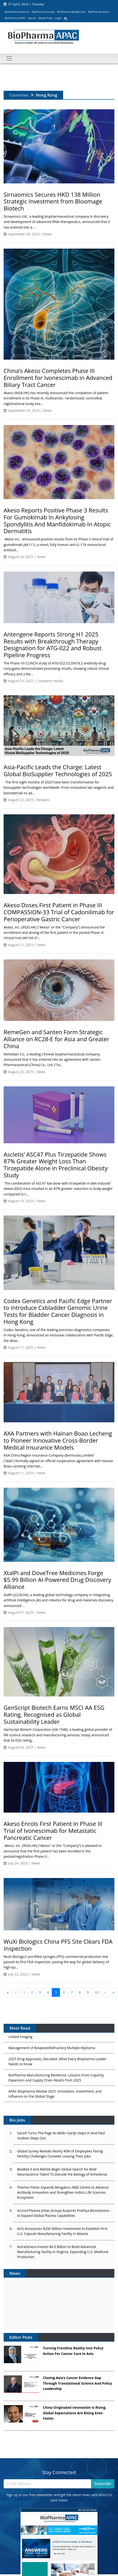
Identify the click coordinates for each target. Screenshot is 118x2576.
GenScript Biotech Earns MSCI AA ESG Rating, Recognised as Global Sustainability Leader (54, 1714)
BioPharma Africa (99, 12)
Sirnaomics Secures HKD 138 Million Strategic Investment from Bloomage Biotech (53, 201)
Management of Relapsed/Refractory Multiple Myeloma (51, 2049)
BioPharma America (17, 12)
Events (32, 18)
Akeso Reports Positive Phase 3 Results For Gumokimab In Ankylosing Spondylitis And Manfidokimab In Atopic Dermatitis (57, 520)
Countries (19, 95)
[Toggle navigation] (9, 58)
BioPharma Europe (43, 12)
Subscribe (102, 2484)
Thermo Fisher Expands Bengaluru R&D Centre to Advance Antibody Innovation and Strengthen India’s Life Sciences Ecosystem (63, 2192)
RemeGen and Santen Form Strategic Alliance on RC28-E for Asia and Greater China (56, 1039)
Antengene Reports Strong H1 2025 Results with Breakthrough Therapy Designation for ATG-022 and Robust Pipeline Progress (53, 644)
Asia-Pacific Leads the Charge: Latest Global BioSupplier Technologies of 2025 (58, 770)
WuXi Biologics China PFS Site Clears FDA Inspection (58, 1944)
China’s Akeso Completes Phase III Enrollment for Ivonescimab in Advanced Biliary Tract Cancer (58, 378)
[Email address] (47, 2483)
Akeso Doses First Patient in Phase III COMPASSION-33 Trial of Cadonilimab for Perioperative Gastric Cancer (59, 912)
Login (58, 18)
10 (96, 1992)
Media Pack (45, 18)
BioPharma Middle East (71, 12)
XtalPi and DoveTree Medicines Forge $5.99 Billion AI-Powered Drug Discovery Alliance (57, 1580)
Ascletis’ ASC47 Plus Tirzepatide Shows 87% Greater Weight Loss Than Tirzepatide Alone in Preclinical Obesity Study (56, 1164)
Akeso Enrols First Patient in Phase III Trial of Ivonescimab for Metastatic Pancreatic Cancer (53, 1831)
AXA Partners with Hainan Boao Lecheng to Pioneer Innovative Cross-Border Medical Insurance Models (58, 1440)
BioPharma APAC (15, 18)
